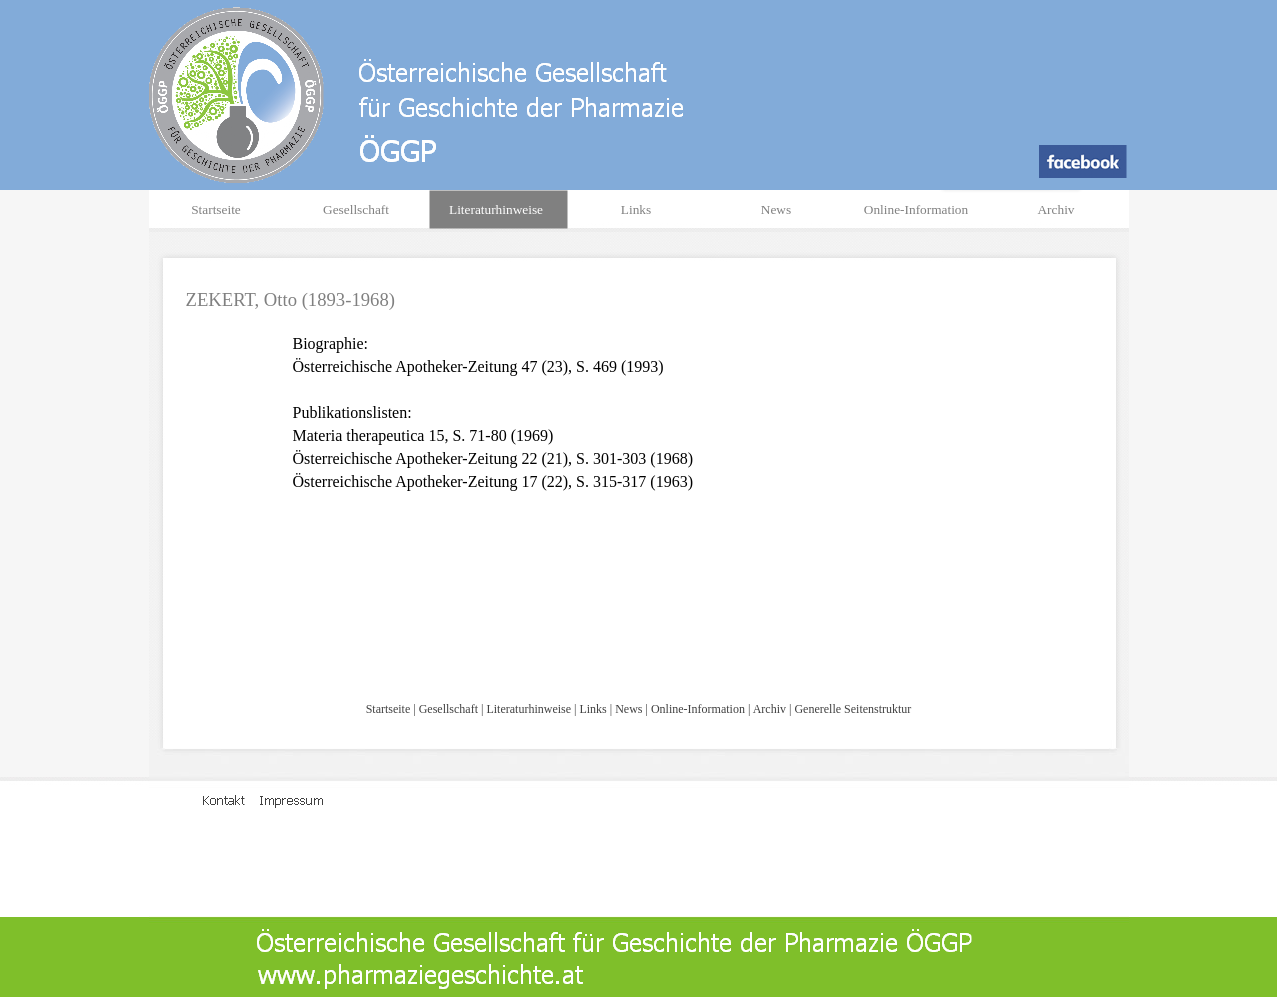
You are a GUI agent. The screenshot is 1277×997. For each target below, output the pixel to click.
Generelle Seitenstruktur (852, 709)
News (628, 709)
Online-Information (698, 709)
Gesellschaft (448, 709)
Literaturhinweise (528, 709)
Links (592, 709)
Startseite (388, 709)
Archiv (769, 709)
